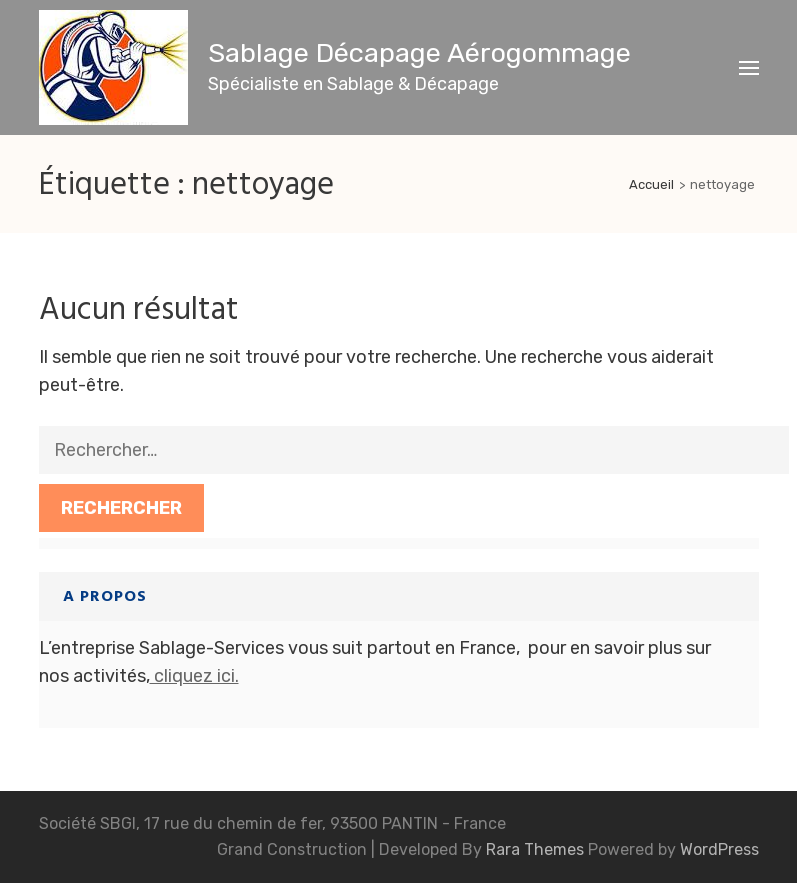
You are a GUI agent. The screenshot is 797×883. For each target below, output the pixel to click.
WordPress (719, 849)
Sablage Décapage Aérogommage (419, 53)
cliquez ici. (194, 676)
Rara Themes (537, 849)
